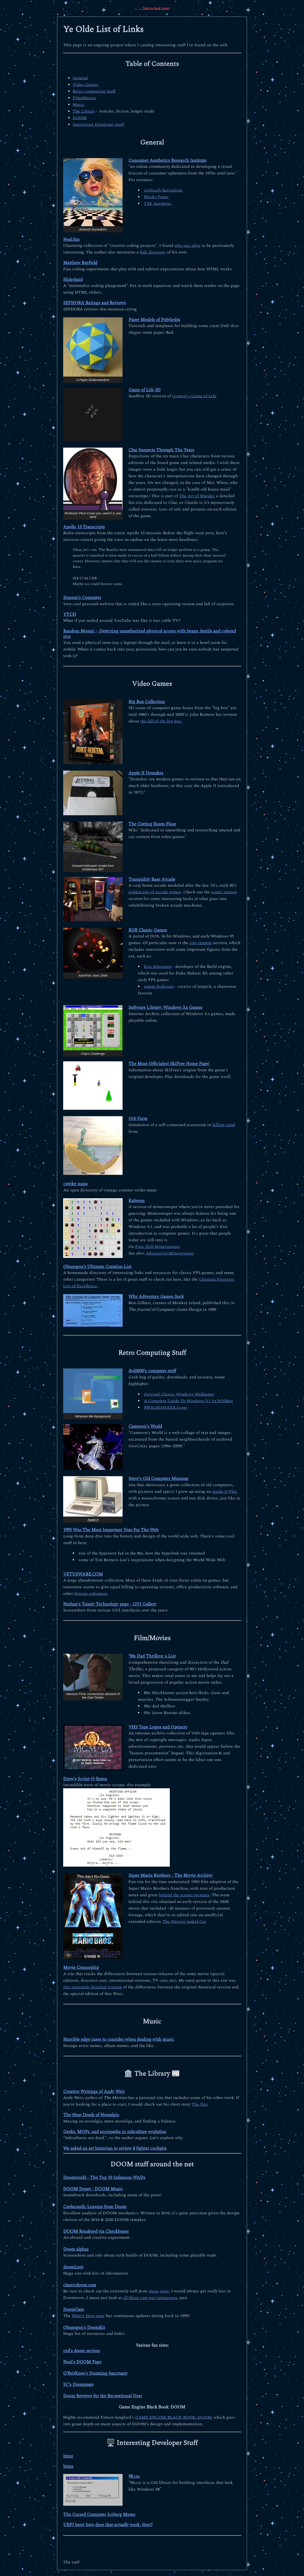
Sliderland (73, 279)
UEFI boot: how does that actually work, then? (108, 2524)
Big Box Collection (146, 701)
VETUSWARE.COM (83, 1574)
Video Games (85, 84)
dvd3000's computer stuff (152, 1371)
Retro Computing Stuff (94, 91)
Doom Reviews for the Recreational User (102, 2396)
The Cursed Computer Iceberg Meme (99, 2514)
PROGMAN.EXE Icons (165, 1407)
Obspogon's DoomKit (84, 2327)
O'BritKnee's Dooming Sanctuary (95, 2373)
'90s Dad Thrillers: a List (152, 1656)
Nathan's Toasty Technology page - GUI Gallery (109, 1604)
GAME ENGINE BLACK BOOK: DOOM (173, 2417)
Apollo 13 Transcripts (84, 527)
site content (201, 943)
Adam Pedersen (159, 986)
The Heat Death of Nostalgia (91, 2115)
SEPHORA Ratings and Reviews (94, 303)
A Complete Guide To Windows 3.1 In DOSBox (188, 1401)
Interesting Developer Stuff (98, 124)
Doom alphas (76, 2249)
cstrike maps (75, 1183)
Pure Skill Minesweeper (157, 1246)
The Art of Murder (196, 496)
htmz (68, 2456)
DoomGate (73, 2309)
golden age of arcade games (154, 892)
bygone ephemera (91, 1593)
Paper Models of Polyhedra (154, 319)
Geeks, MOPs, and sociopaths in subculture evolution (114, 2131)
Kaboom (136, 1200)
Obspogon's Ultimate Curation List (97, 1266)
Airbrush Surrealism (163, 190)
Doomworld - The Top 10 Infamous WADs (104, 2177)
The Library (84, 111)
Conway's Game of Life (194, 396)
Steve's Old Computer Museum (158, 1478)
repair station (224, 892)
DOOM (80, 118)
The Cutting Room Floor (152, 824)
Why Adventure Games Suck (156, 1296)
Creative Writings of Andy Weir (94, 2091)
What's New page (88, 2316)
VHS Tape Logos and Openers (157, 1727)
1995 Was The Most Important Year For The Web (110, 1530)
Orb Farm (137, 1118)
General (80, 78)
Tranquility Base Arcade (151, 879)
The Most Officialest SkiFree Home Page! (168, 1063)
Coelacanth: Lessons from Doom (94, 2206)
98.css (134, 2476)
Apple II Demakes (145, 773)
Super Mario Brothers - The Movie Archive (170, 1875)
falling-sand (223, 1125)
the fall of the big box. (161, 721)
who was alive (187, 245)
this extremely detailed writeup (92, 1987)
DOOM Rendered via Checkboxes (96, 2231)
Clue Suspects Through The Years (161, 450)
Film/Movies (84, 98)
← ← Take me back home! (152, 8)
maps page (159, 2291)
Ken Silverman (157, 966)
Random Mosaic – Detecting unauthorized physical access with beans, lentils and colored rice (149, 634)
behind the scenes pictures (184, 1895)
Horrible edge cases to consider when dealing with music (118, 2039)
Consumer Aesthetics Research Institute (167, 160)
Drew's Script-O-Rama (85, 1778)
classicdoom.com (79, 2285)
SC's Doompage (78, 2384)
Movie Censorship (81, 1967)
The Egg (199, 2104)
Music (79, 104)
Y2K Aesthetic (157, 203)
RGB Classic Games (147, 930)
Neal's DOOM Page (82, 2362)
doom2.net (73, 2267)
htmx (68, 2466)
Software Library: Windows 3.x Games (165, 1007)
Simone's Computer (82, 597)
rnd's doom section (81, 2350)
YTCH (69, 614)
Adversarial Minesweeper (170, 1253)
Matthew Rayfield (80, 262)
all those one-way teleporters (150, 2298)
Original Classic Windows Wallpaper (179, 1394)
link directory (153, 252)
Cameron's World (145, 1426)
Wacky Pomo (156, 197)
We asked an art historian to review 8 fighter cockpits (114, 2148)
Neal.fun (71, 239)
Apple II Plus (224, 1491)
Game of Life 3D (144, 390)
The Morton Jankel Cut (184, 1921)
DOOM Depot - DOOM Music (93, 2189)
